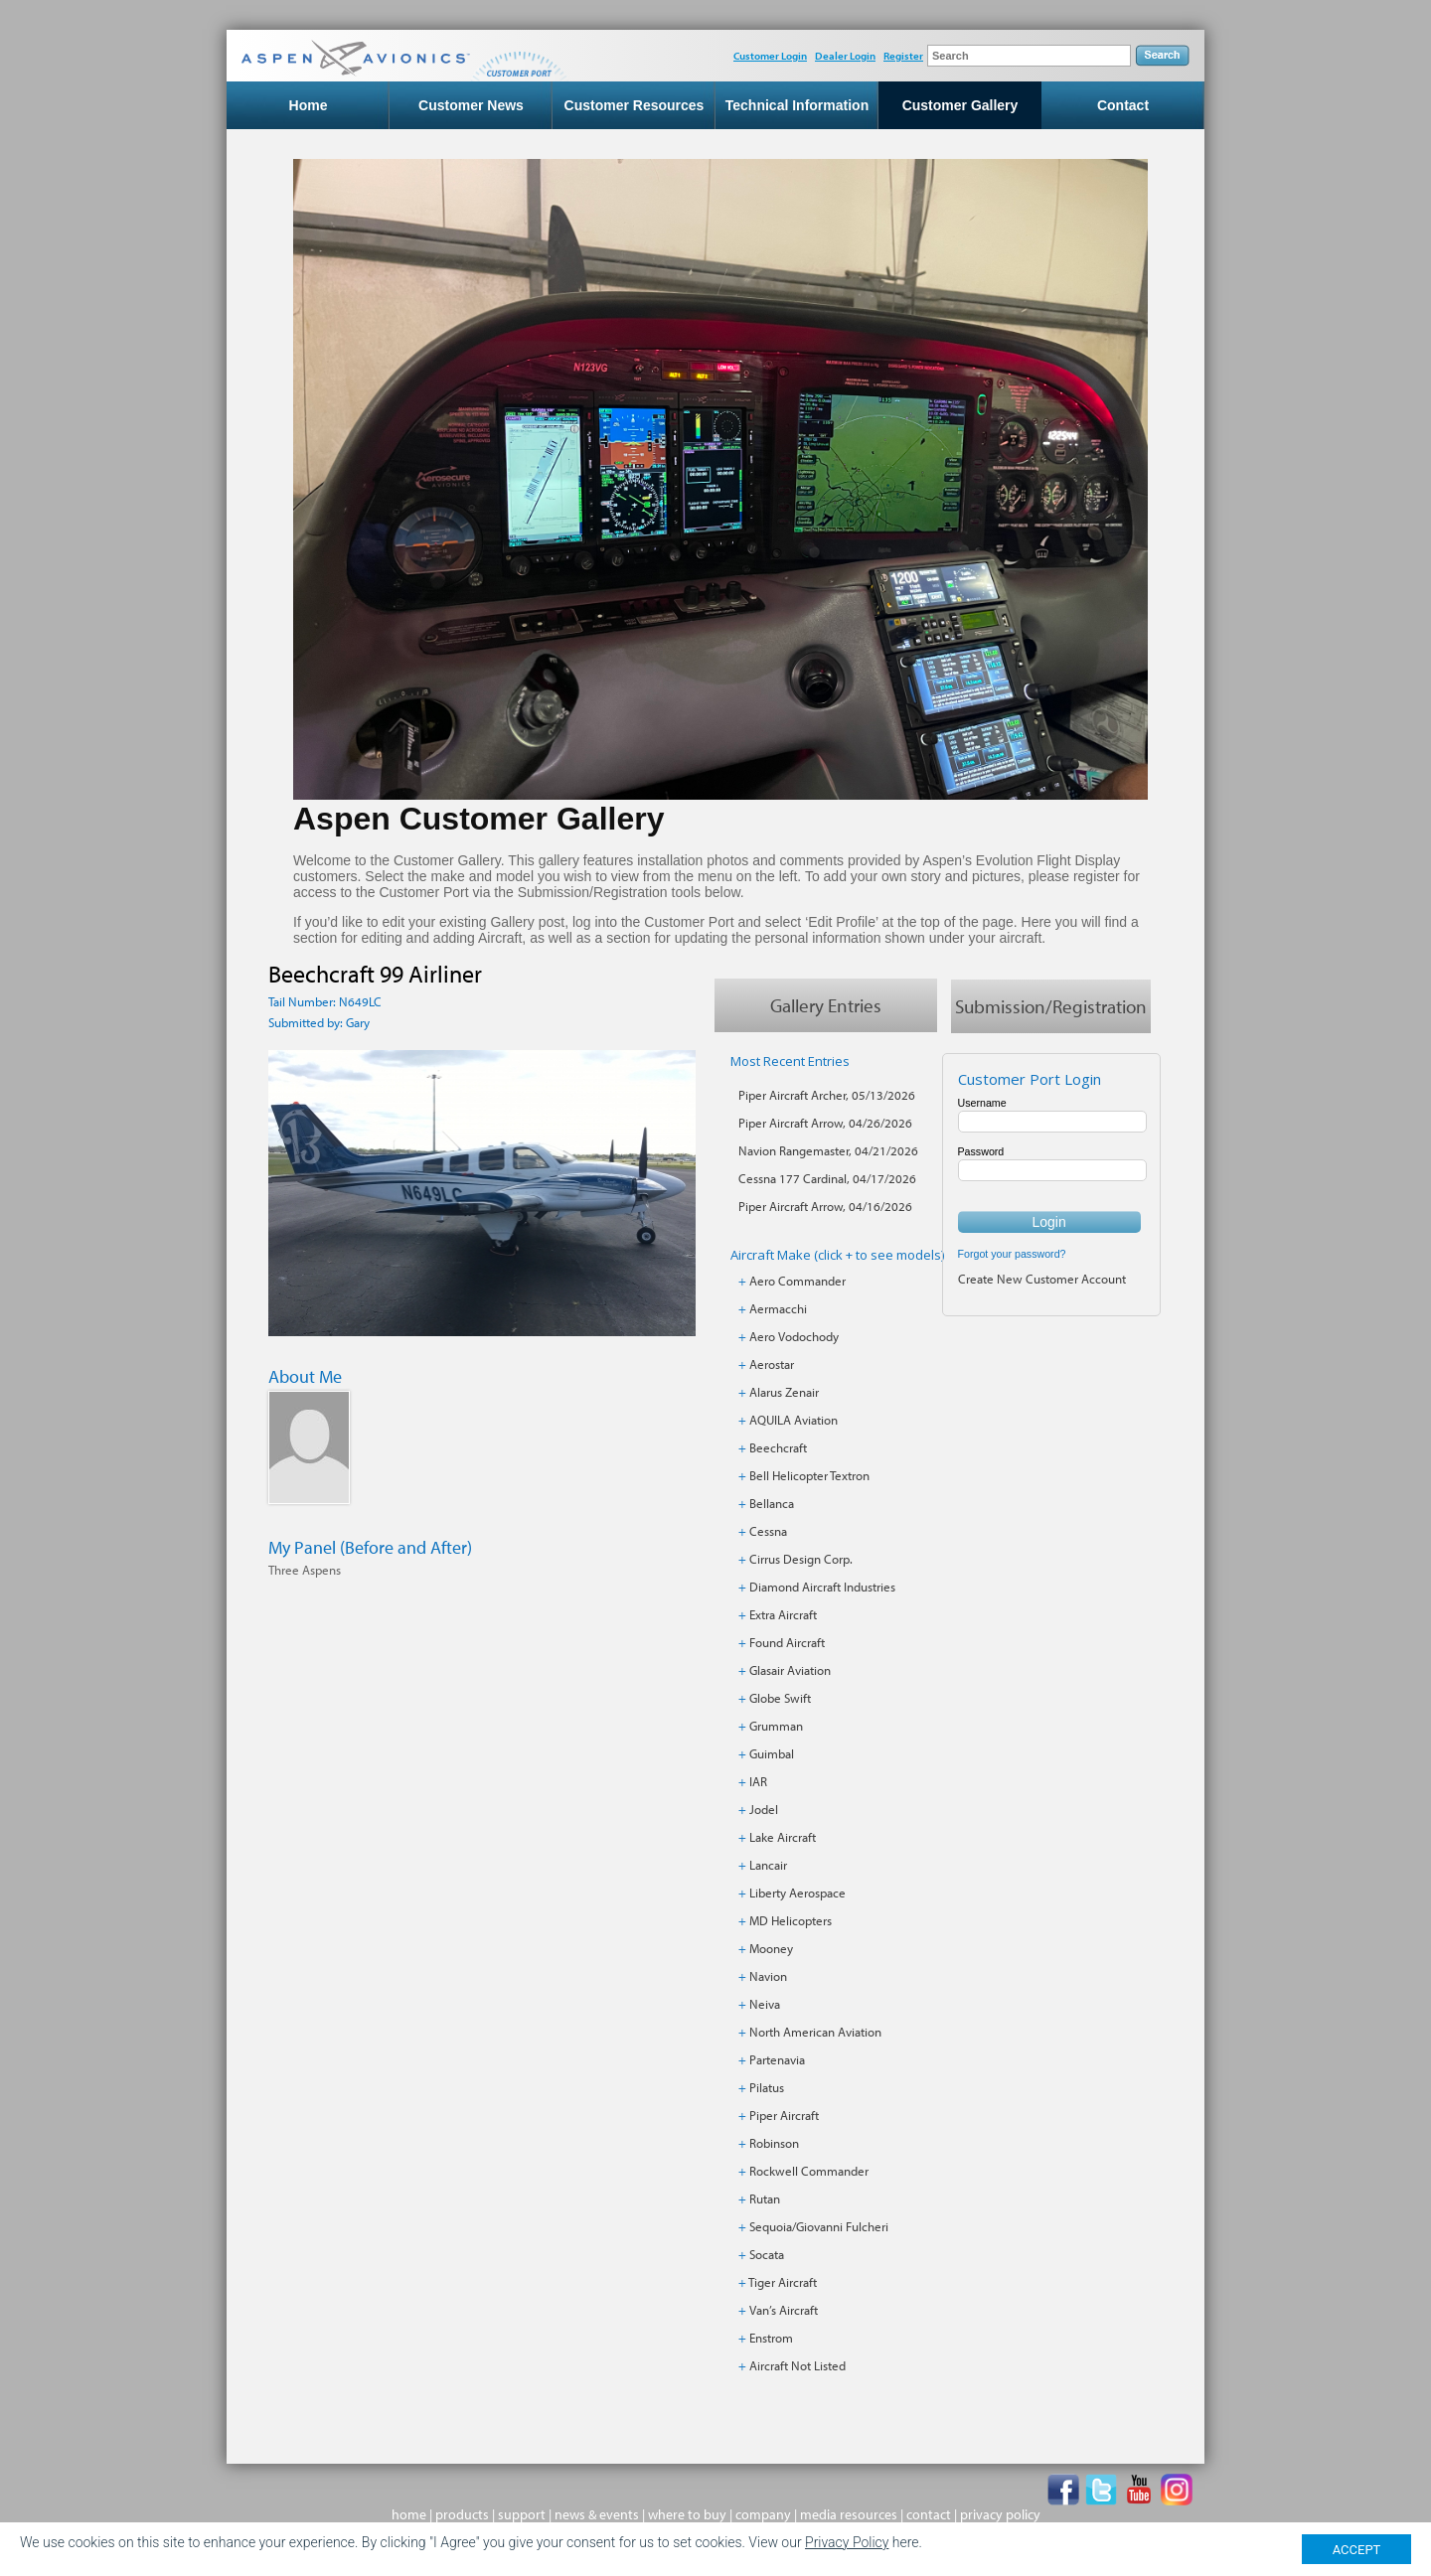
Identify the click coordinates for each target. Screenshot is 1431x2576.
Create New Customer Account (1042, 1279)
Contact (1123, 105)
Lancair (768, 1865)
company (763, 2514)
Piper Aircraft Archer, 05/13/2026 (826, 1095)
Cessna (768, 1531)
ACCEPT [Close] (1357, 2549)
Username (982, 1103)
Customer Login (770, 56)
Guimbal (771, 1753)
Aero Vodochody (794, 1336)
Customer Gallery (960, 105)
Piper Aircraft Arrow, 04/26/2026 (825, 1123)
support (522, 2514)
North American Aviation (815, 2032)
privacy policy (1000, 2514)
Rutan (764, 2198)
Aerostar (771, 1364)
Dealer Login (845, 56)
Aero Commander (797, 1280)
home (409, 2514)
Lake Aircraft (782, 1837)
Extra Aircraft (783, 1614)
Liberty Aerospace (797, 1892)
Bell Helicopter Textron (809, 1475)
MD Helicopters (790, 1920)
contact (928, 2514)
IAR (758, 1781)
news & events (597, 2514)
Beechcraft (778, 1447)
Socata (766, 2254)
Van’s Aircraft (783, 2310)
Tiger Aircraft (782, 2282)
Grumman (776, 1726)
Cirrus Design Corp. (801, 1559)
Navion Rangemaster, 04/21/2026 (828, 1150)
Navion (768, 1976)
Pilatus (766, 2087)
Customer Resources (634, 105)
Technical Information (797, 105)
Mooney (771, 1948)
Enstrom (771, 2338)
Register (903, 56)
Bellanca (771, 1503)
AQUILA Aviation (793, 1420)
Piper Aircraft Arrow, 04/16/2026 (825, 1206)
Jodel (763, 1809)
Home (308, 105)
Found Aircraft (787, 1642)
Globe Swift (780, 1698)
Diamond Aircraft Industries (822, 1586)
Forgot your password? (1012, 1254)
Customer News (471, 105)
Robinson (774, 2143)
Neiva (764, 2004)
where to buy (687, 2514)
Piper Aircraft (784, 2115)
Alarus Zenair (784, 1392)
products (462, 2514)
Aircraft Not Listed (797, 2365)
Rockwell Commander (809, 2171)
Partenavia (777, 2059)
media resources (848, 2514)
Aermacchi (778, 1308)
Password (981, 1151)
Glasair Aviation (790, 1670)
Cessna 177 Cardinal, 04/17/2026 (827, 1178)
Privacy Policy (846, 2542)
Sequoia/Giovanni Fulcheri (818, 2226)
